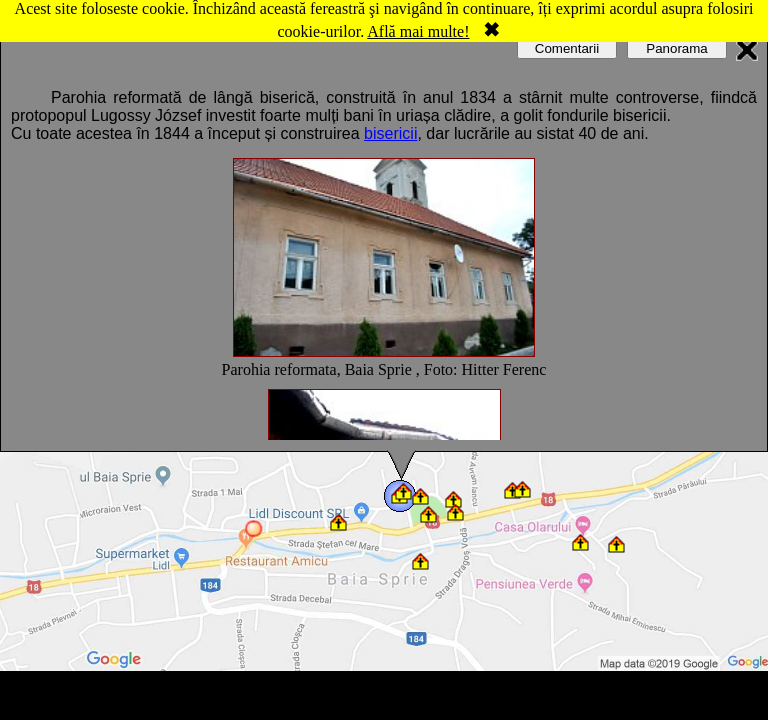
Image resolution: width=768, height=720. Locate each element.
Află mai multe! (418, 31)
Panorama (677, 48)
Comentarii (567, 48)
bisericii (390, 133)
